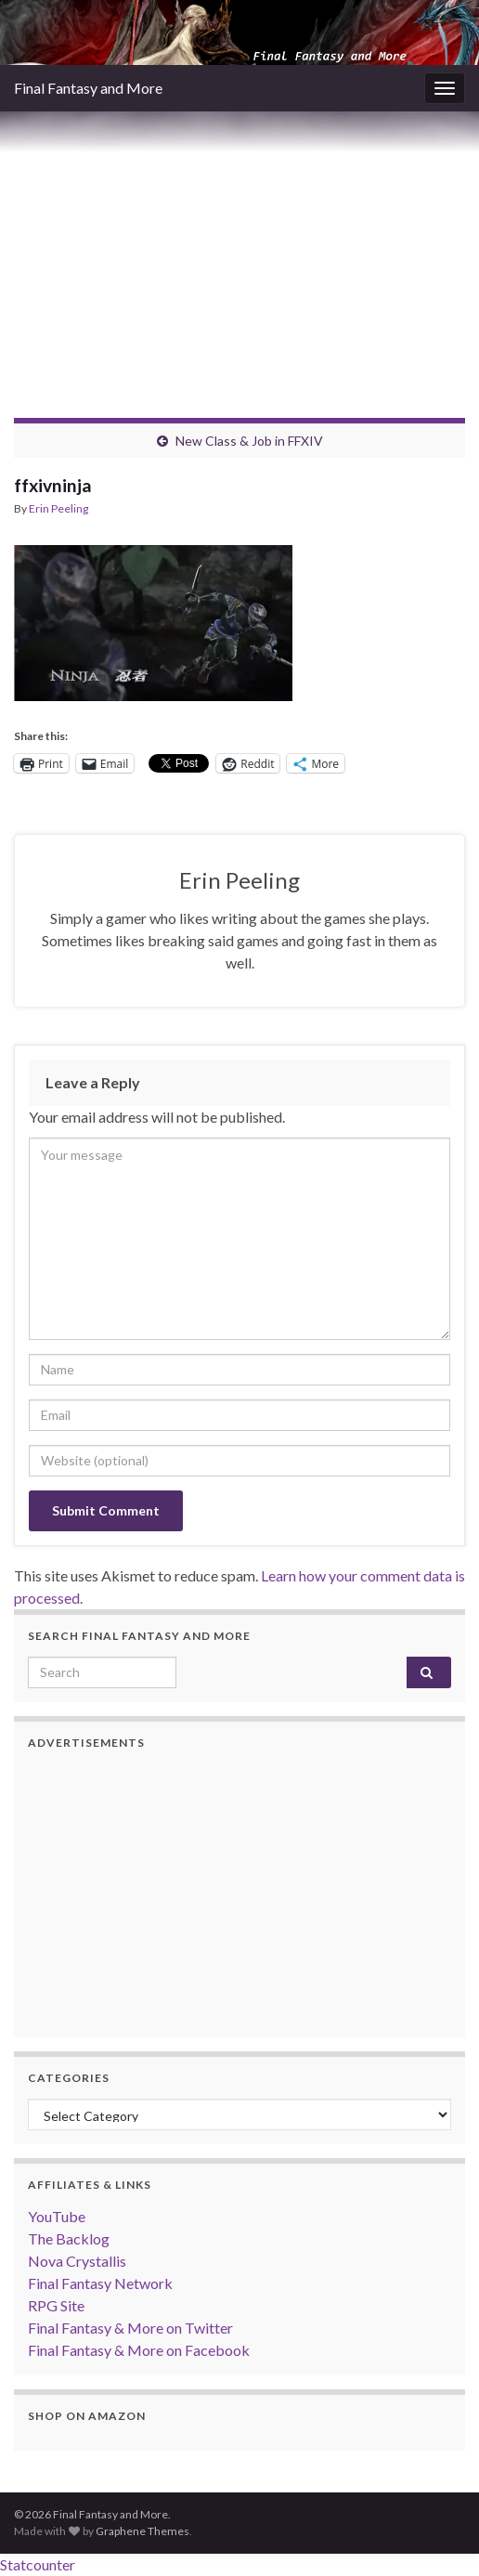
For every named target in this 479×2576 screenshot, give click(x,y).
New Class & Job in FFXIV (249, 441)
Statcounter (37, 2564)
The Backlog (69, 2238)
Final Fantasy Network (100, 2283)
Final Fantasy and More (88, 88)
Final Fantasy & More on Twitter (130, 2327)
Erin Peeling (58, 508)
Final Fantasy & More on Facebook (139, 2350)
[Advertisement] (239, 251)
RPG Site (56, 2305)
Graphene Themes (142, 2531)
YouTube (56, 2216)
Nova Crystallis (77, 2261)
